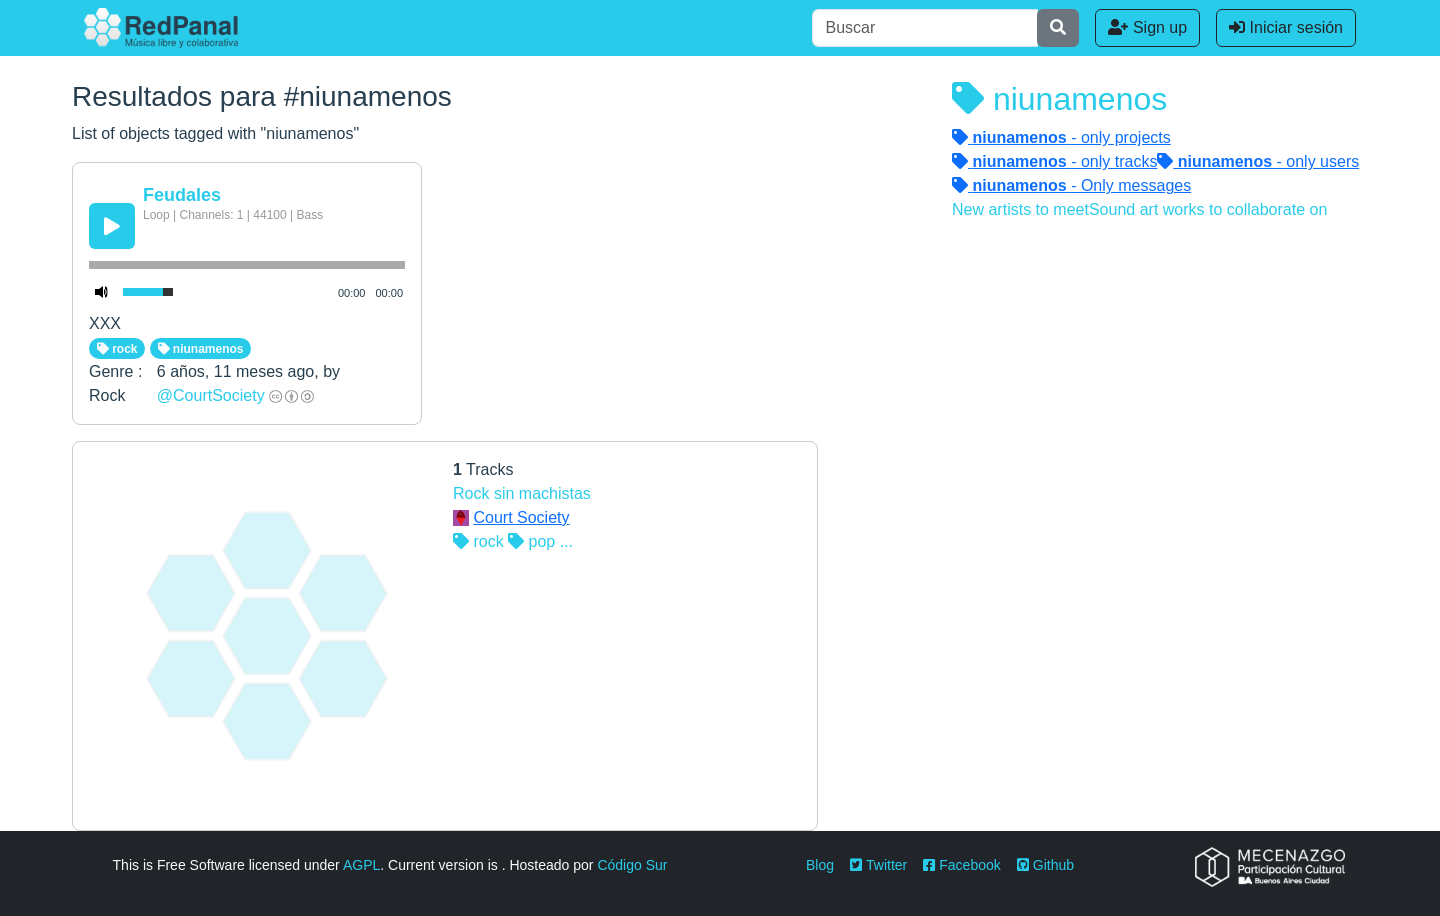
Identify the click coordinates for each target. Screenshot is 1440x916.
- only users (1258, 161)
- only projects (1061, 137)
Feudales (182, 195)
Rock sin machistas (522, 493)
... (566, 541)
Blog (820, 865)
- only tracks (1054, 161)
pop (531, 541)
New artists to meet (1020, 209)
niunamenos (201, 349)
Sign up (1147, 27)
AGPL (361, 865)
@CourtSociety (211, 395)
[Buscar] (925, 28)
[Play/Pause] (112, 226)
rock (117, 349)
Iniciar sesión (1286, 27)
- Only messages (1071, 185)
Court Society (521, 517)
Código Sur (632, 865)
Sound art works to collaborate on (1208, 209)
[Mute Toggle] (102, 292)
